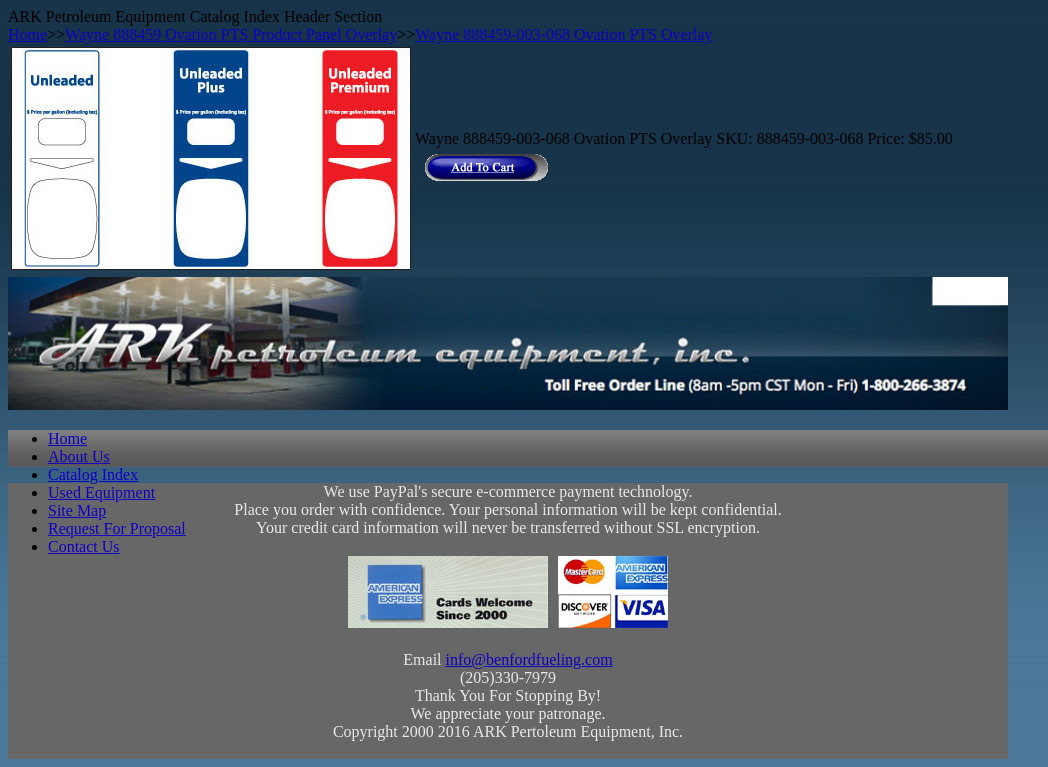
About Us (79, 456)
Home (27, 34)
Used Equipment (101, 492)
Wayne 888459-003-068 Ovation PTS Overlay (563, 34)
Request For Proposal (117, 528)
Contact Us (84, 546)
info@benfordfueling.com (529, 659)
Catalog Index (93, 474)
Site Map (77, 510)
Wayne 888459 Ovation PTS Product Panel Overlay (231, 34)
